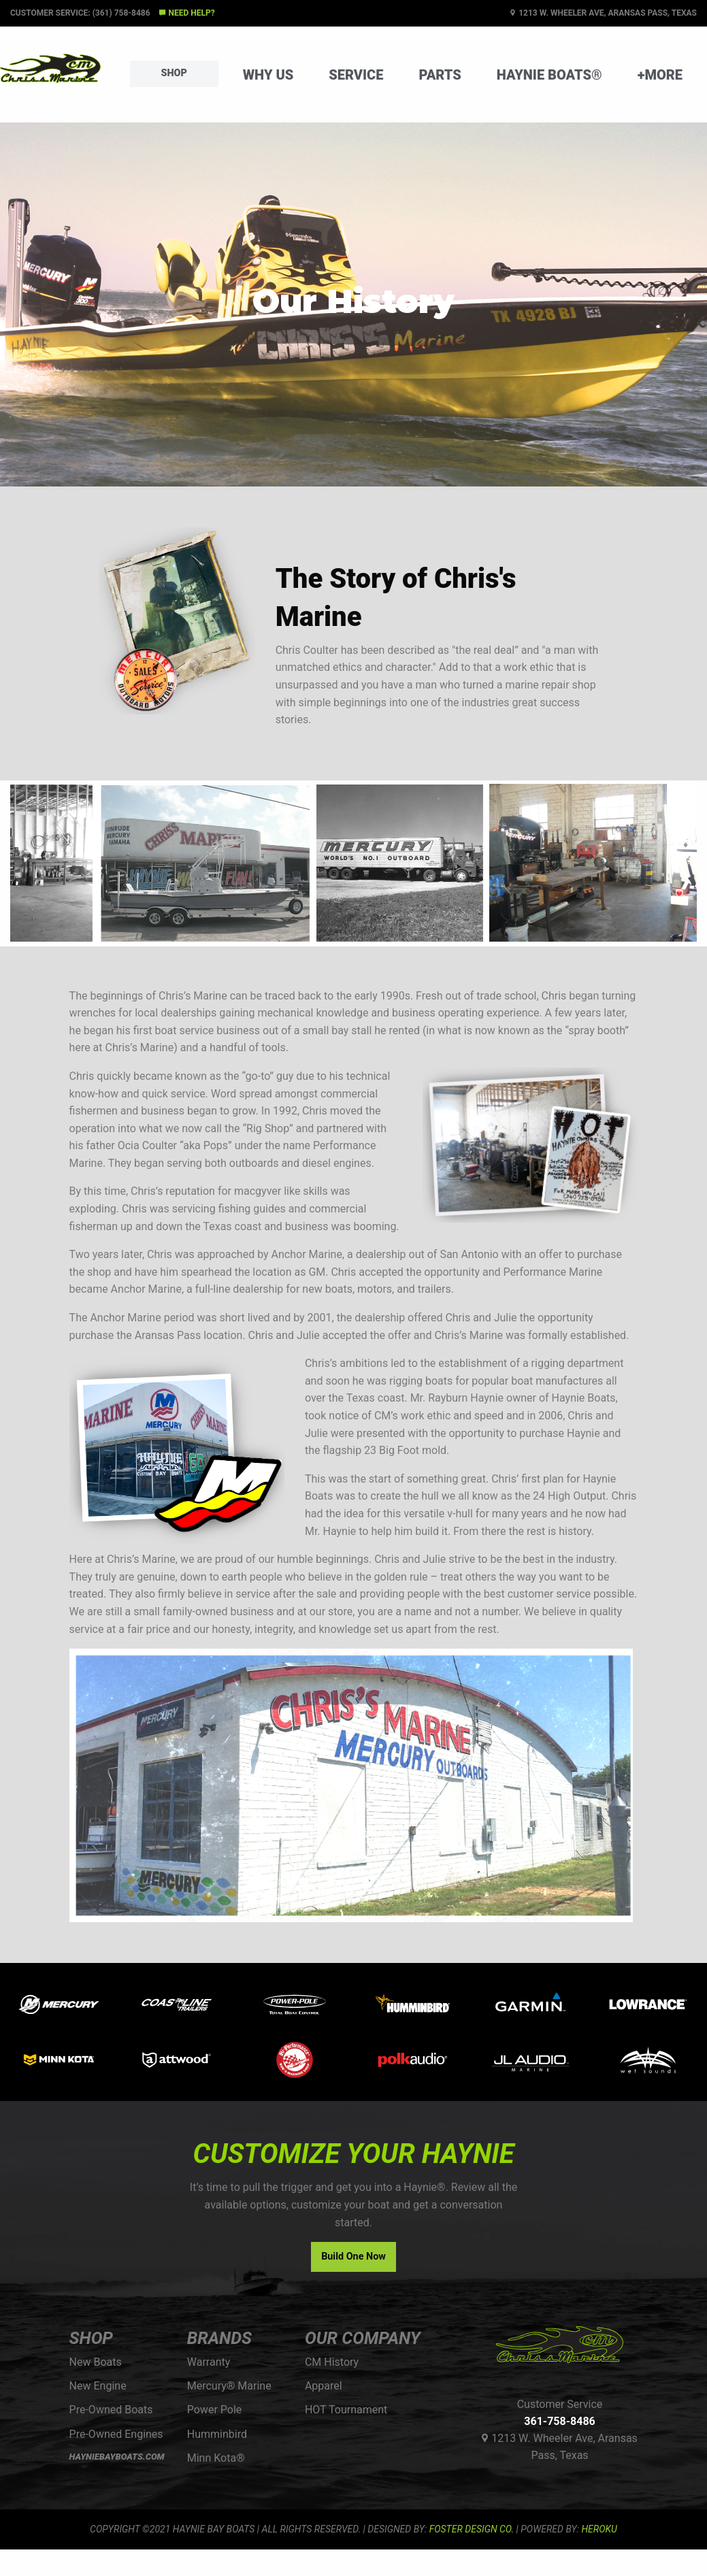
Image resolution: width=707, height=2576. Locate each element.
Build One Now (353, 2256)
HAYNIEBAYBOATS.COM (117, 2456)
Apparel (323, 2385)
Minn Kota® (216, 2457)
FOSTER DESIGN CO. (471, 2529)
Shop (174, 73)
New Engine (98, 2385)
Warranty (209, 2362)
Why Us (268, 75)
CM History (332, 2362)
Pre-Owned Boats (111, 2409)
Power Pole (214, 2409)
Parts (439, 75)
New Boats (95, 2362)
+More (660, 75)
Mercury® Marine (229, 2385)
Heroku (598, 2529)
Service (356, 75)
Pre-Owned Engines (116, 2434)
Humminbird (217, 2434)
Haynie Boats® (549, 75)
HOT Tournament (346, 2409)
